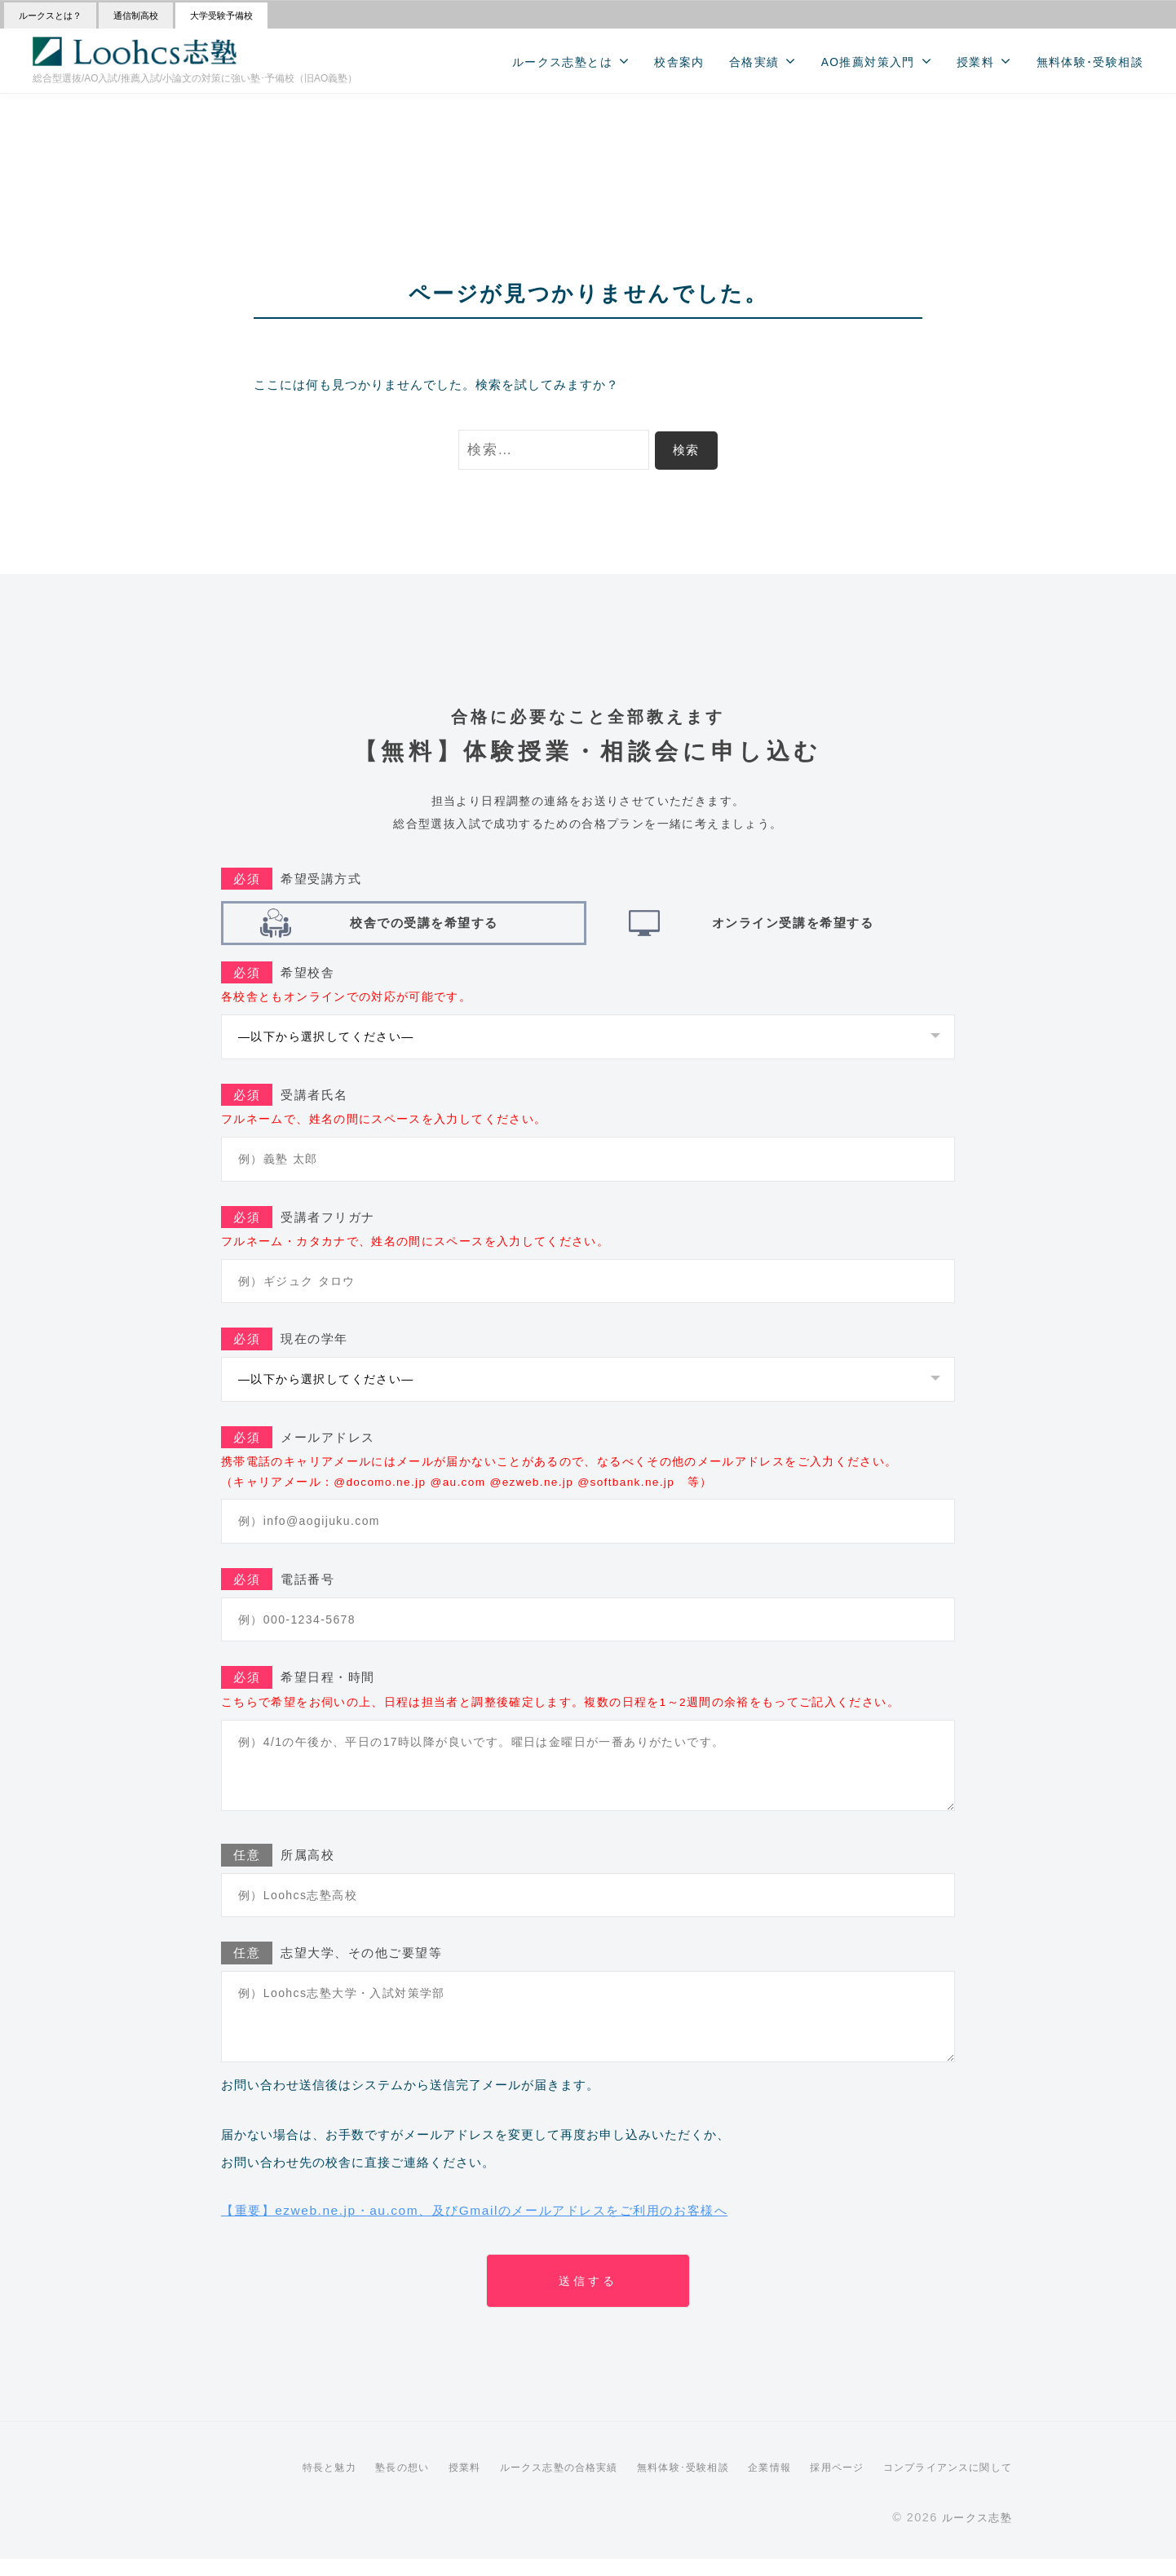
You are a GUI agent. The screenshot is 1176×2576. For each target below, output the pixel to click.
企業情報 (752, 2483)
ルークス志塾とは (562, 62)
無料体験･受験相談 (1090, 62)
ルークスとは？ (50, 15)
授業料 (975, 62)
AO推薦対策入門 (868, 62)
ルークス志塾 (974, 2533)
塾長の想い (359, 2483)
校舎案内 (679, 62)
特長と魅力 (282, 2483)
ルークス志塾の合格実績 (526, 2483)
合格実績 (754, 62)
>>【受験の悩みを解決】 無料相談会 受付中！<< (588, 106)
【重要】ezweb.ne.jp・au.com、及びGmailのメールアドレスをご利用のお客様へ (505, 2217)
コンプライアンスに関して (942, 2483)
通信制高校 (135, 15)
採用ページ (823, 2483)
